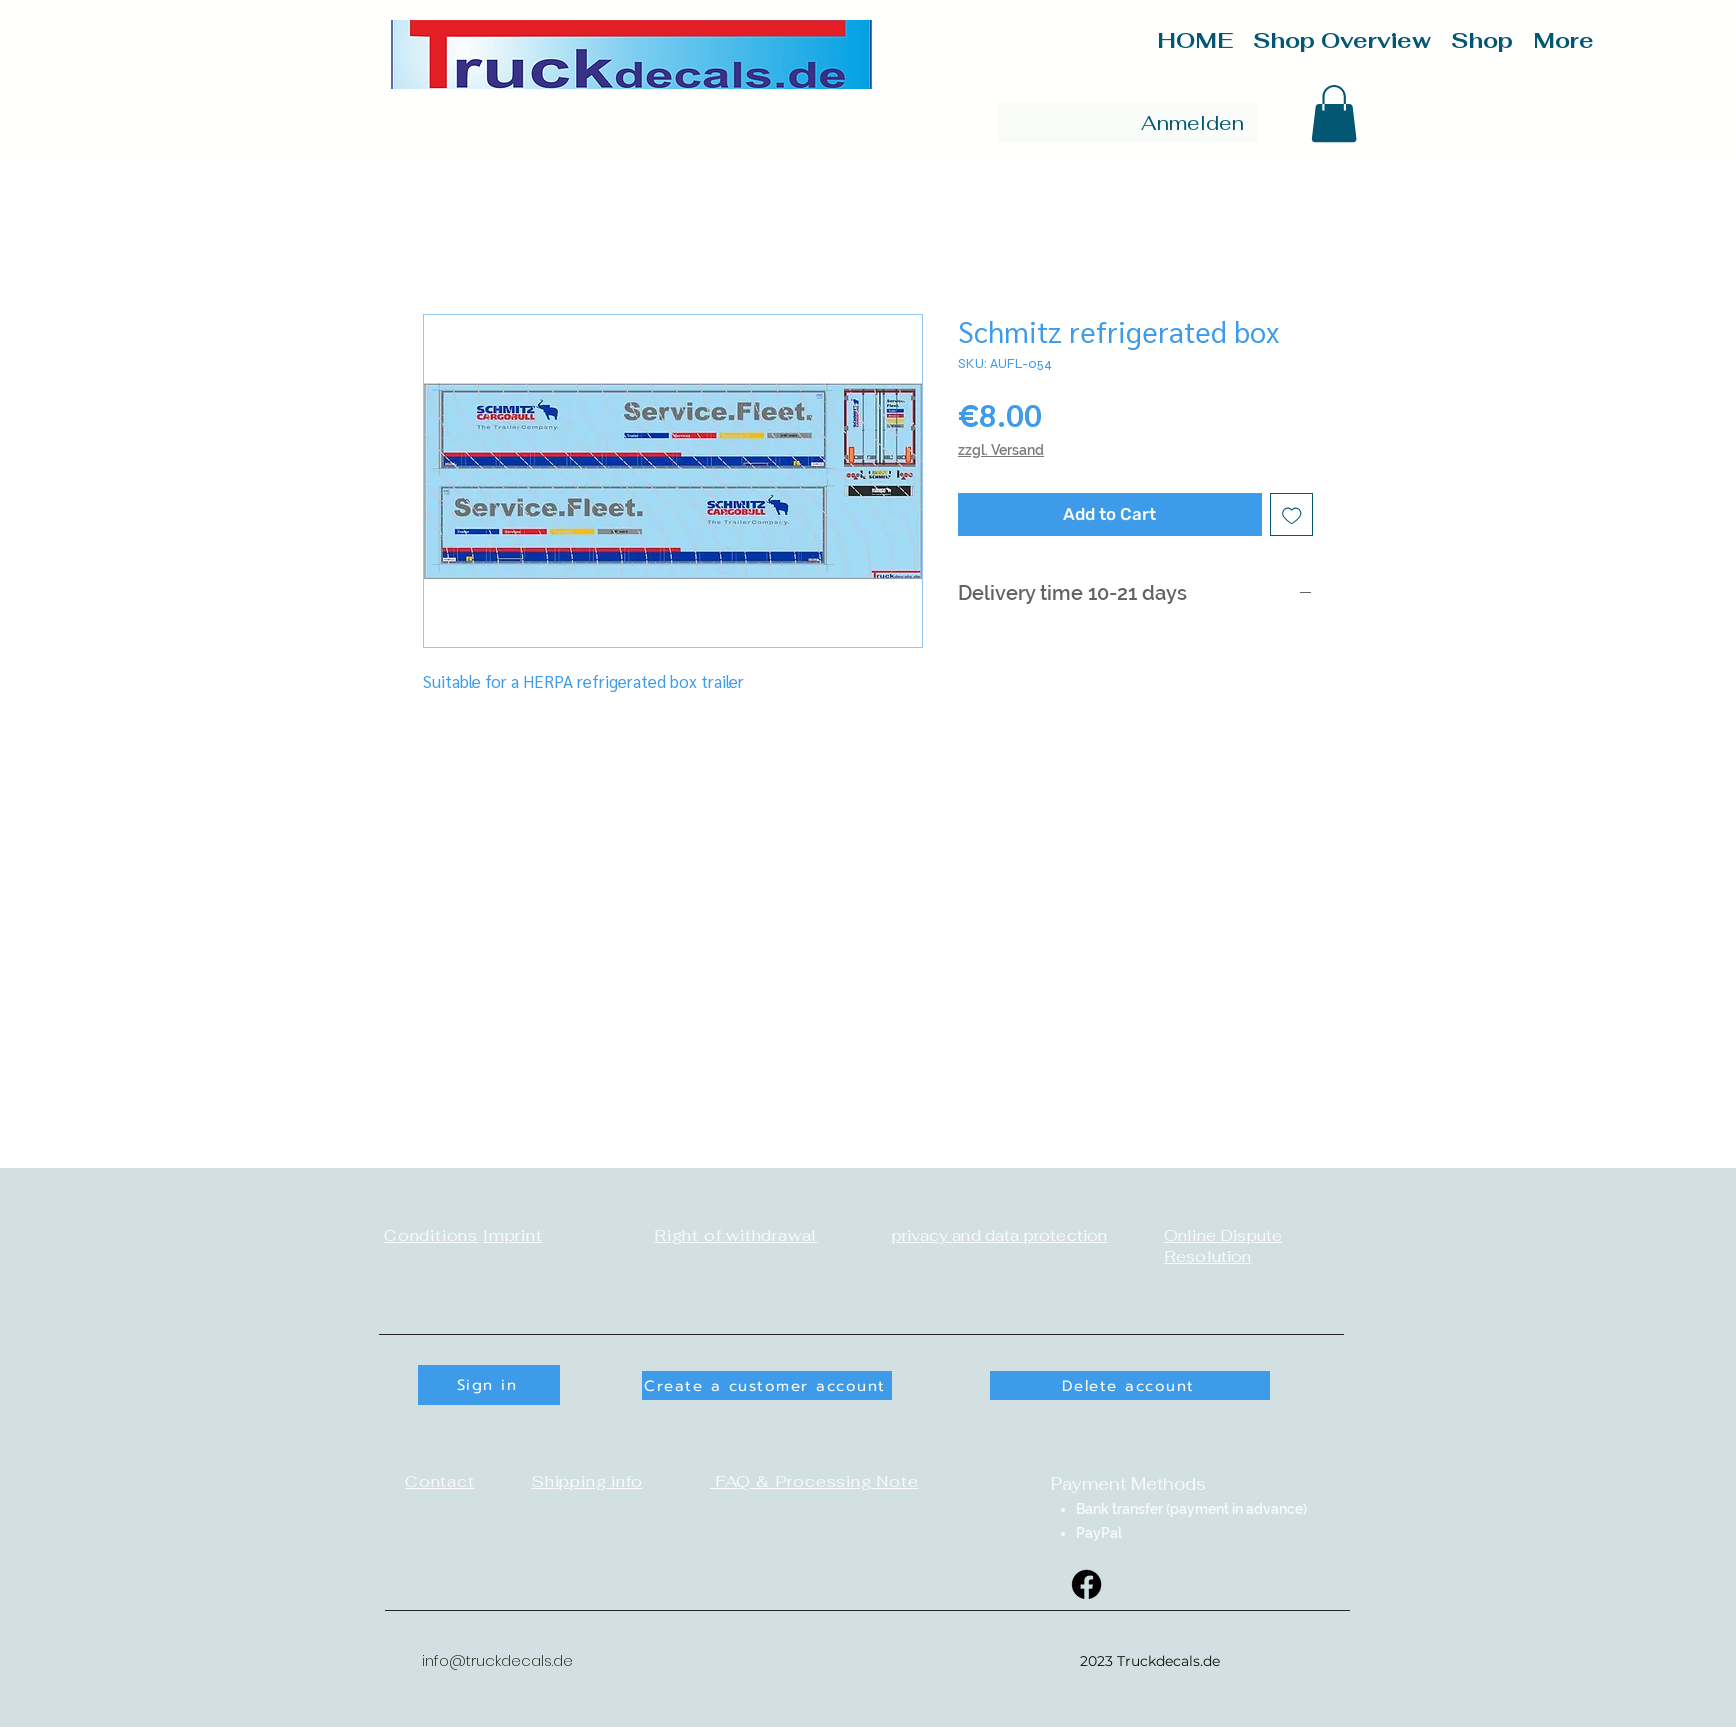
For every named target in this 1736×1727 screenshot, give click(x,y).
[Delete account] (1130, 1385)
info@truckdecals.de (497, 1660)
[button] (1334, 113)
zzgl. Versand (1001, 450)
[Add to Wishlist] (1292, 515)
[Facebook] (1086, 1584)
